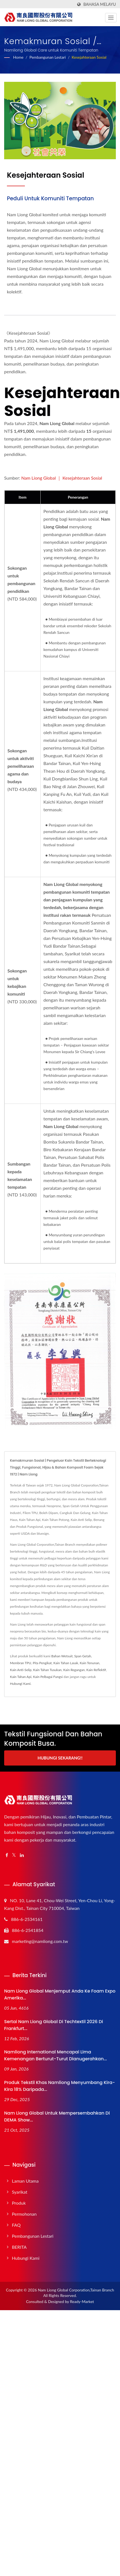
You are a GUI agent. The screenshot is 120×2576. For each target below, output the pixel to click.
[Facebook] (7, 1855)
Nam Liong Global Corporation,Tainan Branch (76, 2290)
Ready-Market (82, 2301)
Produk (19, 2202)
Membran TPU (20, 1663)
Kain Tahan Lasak (65, 1663)
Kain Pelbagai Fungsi (47, 1677)
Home (18, 57)
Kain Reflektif (96, 1670)
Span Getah (82, 1656)
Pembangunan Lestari (47, 57)
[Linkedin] (22, 1855)
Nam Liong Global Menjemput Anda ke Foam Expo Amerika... (59, 1994)
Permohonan (24, 2214)
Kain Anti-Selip (21, 1670)
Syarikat (19, 2191)
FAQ (16, 2225)
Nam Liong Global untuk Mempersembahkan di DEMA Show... (57, 2116)
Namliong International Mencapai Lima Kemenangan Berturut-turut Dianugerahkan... (55, 2055)
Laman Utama (25, 2180)
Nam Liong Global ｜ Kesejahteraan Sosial (61, 477)
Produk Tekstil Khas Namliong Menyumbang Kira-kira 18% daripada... (59, 2086)
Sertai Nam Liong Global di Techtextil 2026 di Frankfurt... (53, 2025)
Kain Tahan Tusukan (47, 1670)
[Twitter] (14, 1855)
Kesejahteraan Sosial (89, 57)
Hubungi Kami (20, 1684)
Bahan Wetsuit (61, 1656)
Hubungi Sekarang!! (60, 1757)
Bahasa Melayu (99, 4)
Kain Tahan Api (21, 1677)
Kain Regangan (74, 1670)
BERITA (19, 2247)
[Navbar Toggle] (111, 17)
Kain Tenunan (89, 1663)
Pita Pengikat (42, 1663)
